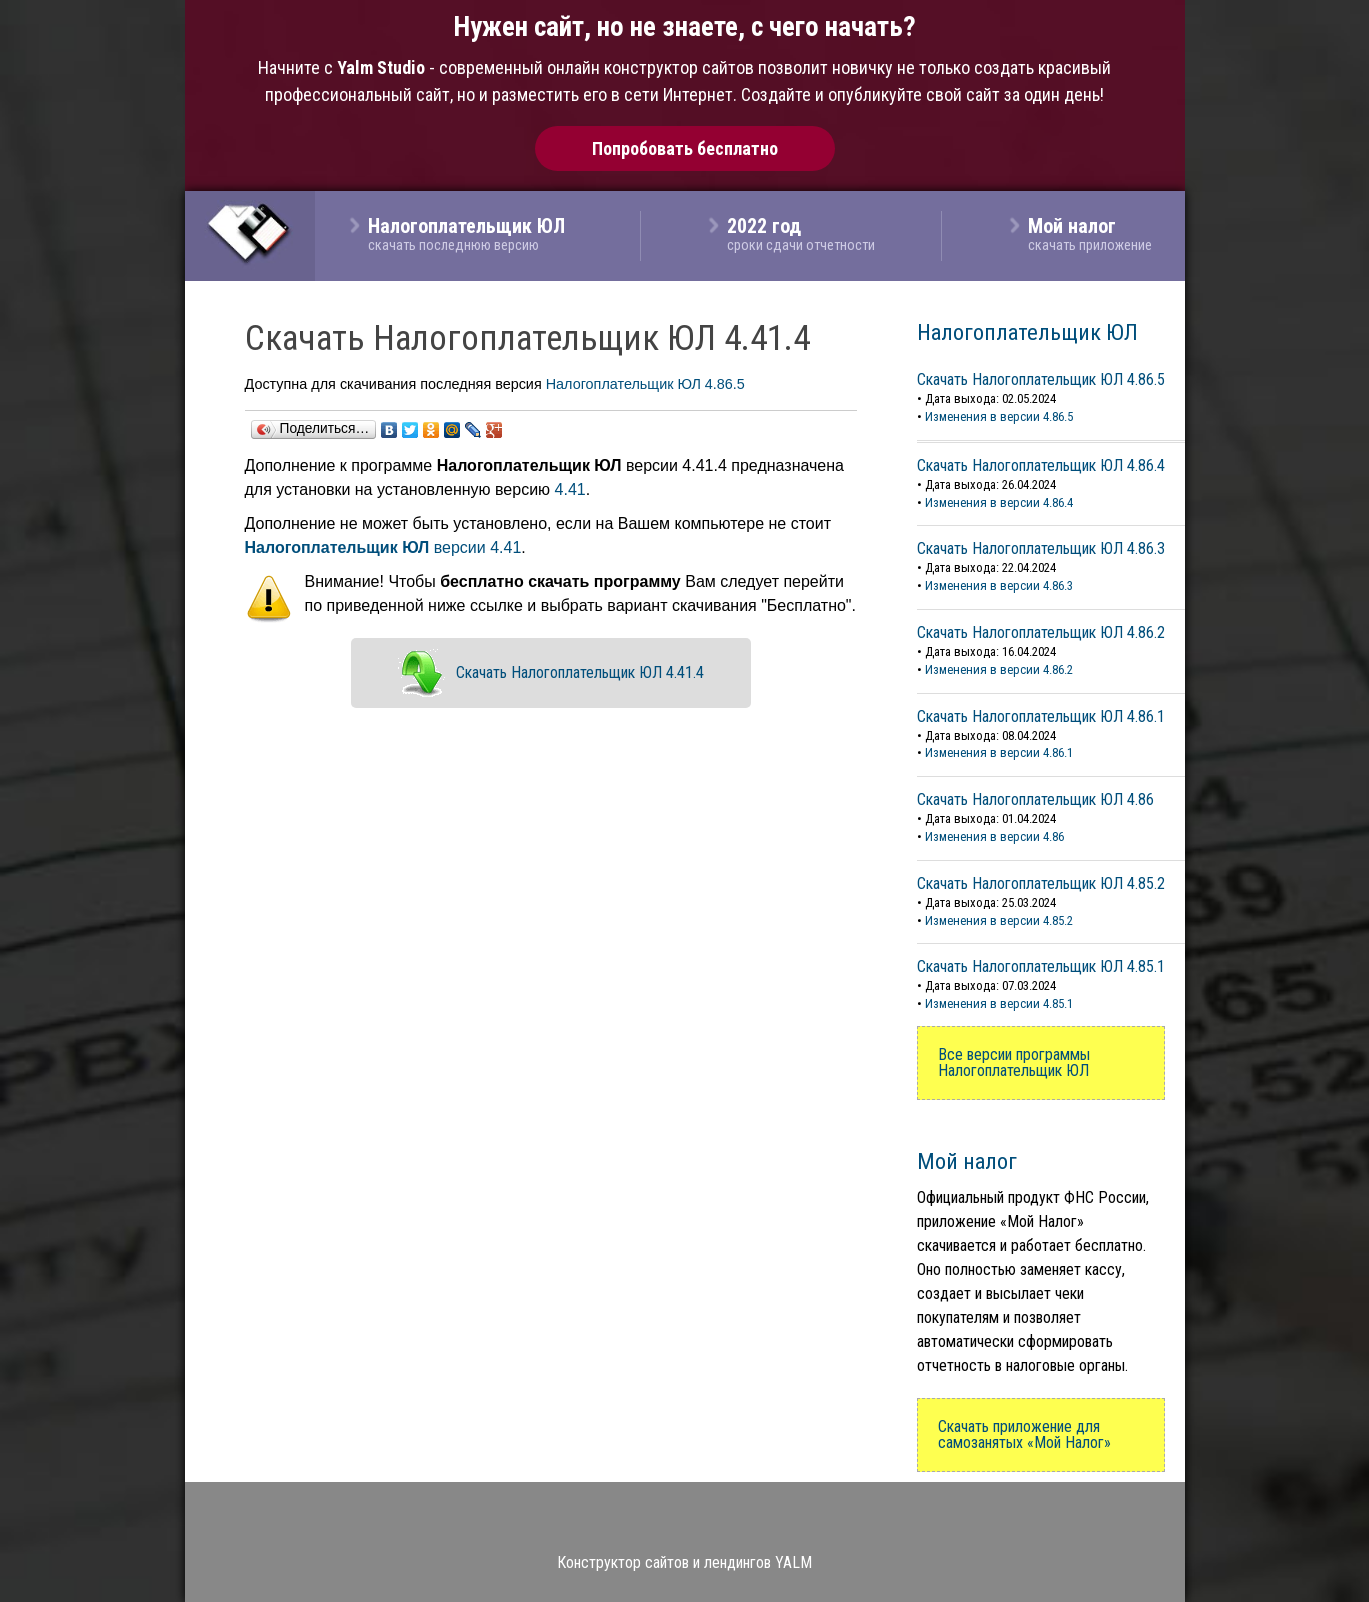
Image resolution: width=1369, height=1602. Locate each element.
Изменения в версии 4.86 (994, 836)
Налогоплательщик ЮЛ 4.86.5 (645, 384)
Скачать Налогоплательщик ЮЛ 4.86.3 (1041, 548)
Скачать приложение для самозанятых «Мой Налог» (1024, 1434)
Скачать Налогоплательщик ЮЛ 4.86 (1035, 799)
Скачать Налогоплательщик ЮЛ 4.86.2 (1041, 632)
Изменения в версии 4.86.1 (999, 752)
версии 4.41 (383, 547)
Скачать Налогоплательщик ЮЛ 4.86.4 (1041, 465)
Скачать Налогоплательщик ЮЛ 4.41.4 (580, 672)
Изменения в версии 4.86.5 (999, 416)
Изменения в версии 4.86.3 (999, 585)
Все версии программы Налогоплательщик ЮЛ (1014, 1062)
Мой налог (967, 1161)
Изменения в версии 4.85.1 (999, 1003)
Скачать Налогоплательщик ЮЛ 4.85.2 (1041, 883)
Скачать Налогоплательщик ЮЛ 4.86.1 (1041, 716)
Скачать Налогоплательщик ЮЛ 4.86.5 (1041, 379)
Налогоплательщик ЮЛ (1027, 332)
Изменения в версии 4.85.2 (999, 920)
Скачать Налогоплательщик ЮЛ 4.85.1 (1041, 966)
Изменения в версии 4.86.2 (999, 669)
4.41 (570, 489)
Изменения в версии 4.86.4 (999, 502)
